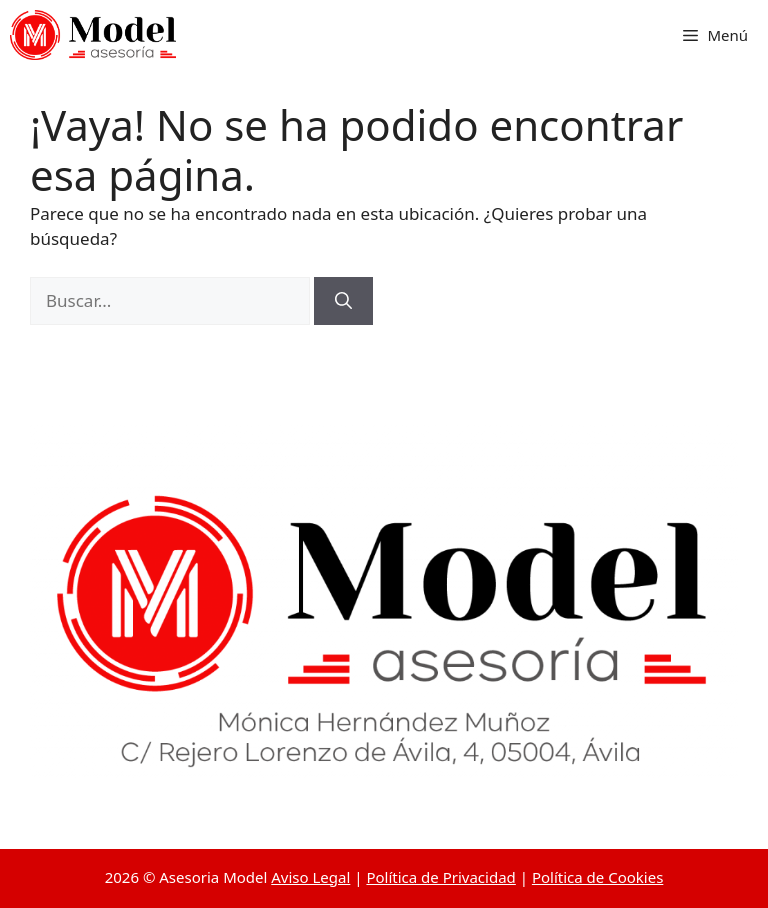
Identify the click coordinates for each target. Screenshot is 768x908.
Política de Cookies (597, 877)
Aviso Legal (310, 877)
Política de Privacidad (440, 877)
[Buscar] (343, 301)
